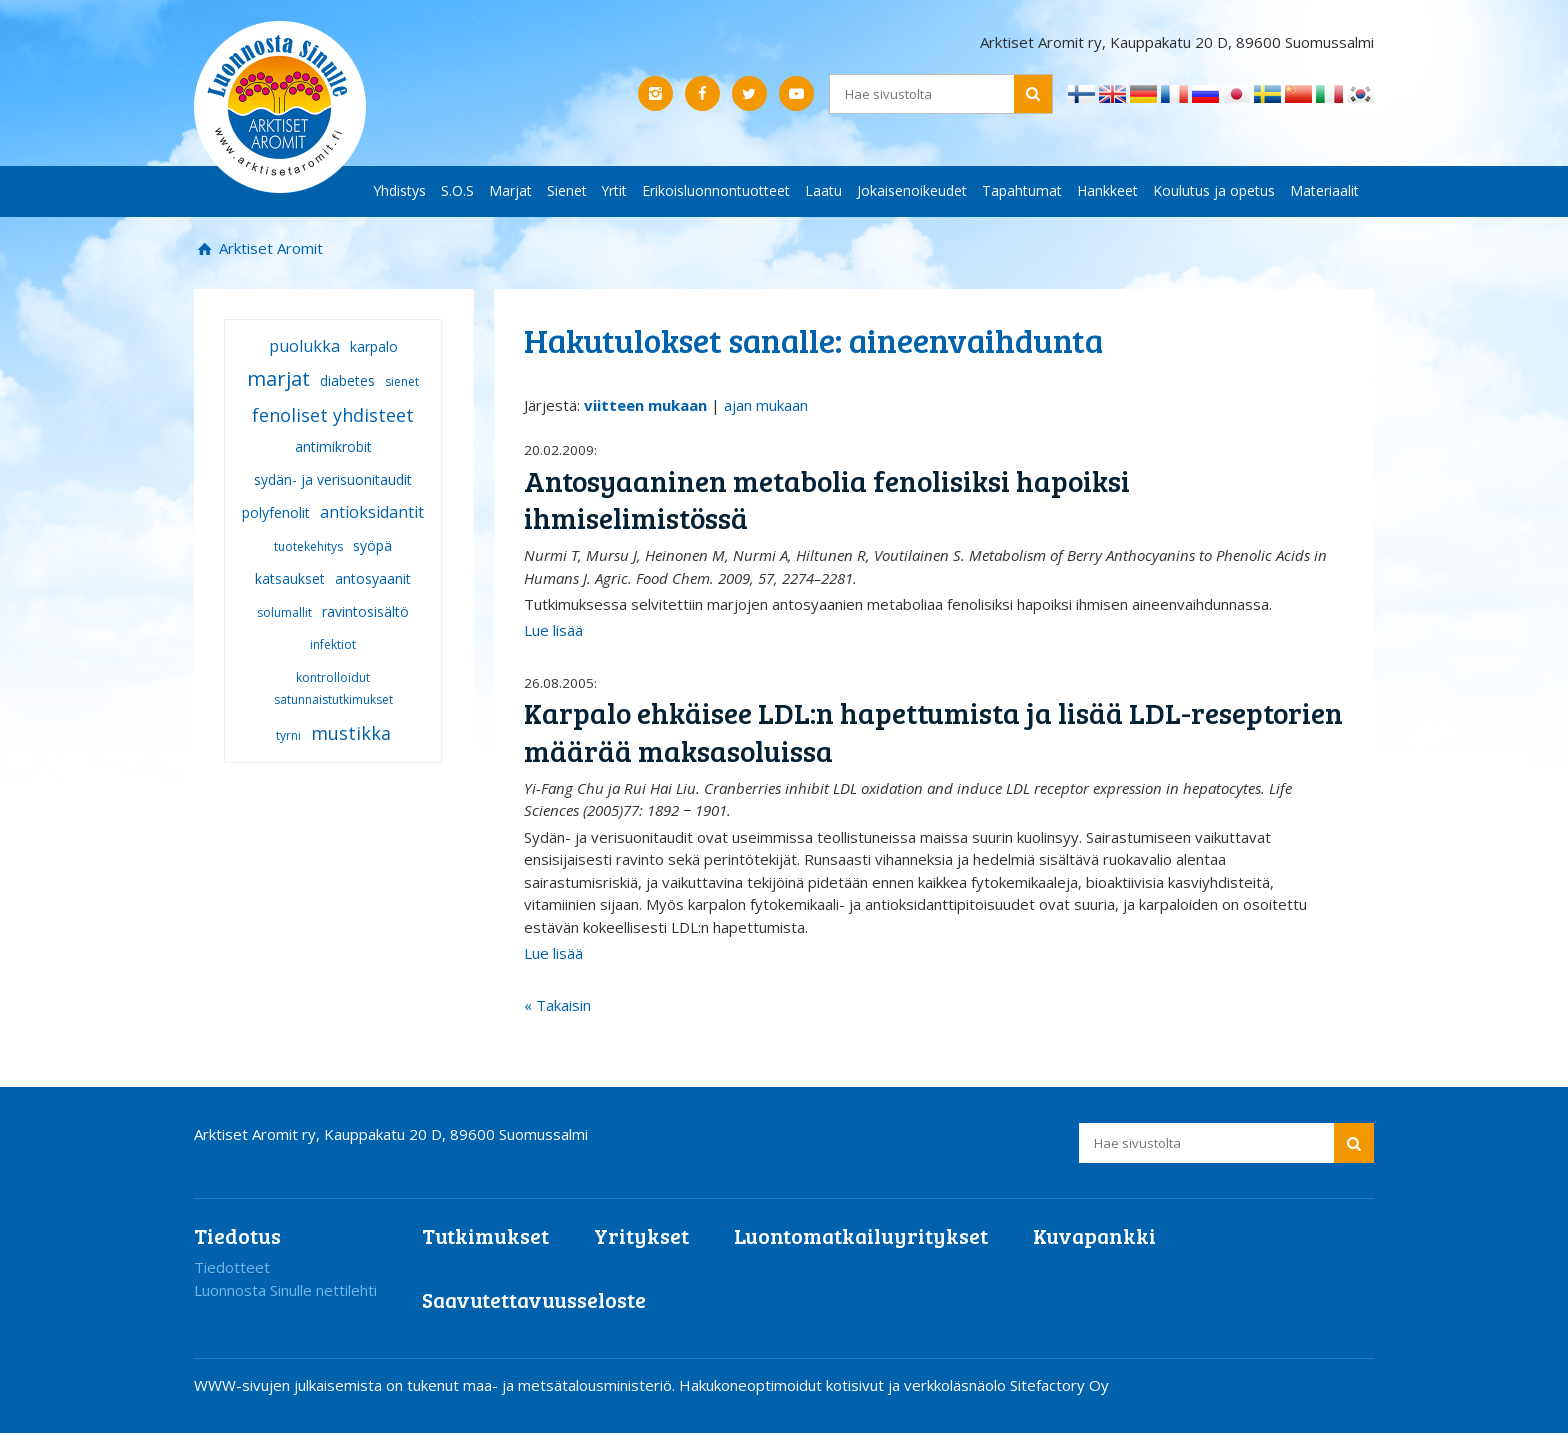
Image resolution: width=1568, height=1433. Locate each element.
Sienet (567, 190)
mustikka (351, 733)
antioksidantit (372, 512)
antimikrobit (333, 446)
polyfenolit (276, 512)
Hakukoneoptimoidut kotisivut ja (789, 1385)
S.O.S (457, 190)
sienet (402, 381)
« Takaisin (557, 1005)
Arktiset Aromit (269, 248)
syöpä (372, 545)
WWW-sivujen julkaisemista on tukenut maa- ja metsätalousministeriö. (436, 1385)
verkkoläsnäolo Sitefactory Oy (1006, 1385)
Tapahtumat (1022, 190)
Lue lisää (553, 630)
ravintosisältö (365, 611)
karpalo (374, 346)
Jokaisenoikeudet (912, 190)
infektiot (333, 644)
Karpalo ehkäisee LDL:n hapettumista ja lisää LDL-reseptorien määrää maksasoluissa (933, 731)
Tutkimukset (485, 1235)
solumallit (284, 612)
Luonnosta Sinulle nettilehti (285, 1290)
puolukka (304, 346)
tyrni (288, 735)
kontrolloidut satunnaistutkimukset (333, 689)
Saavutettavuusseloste (534, 1299)
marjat (278, 378)
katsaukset (290, 578)
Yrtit (614, 190)
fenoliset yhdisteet (333, 415)
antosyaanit (373, 578)
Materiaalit (1324, 190)
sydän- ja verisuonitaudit (333, 479)
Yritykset (641, 1235)
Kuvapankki (1094, 1235)
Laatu (823, 190)
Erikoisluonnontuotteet (716, 190)
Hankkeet (1107, 190)
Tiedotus (237, 1235)
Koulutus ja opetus (1214, 190)
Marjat (510, 190)
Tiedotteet (232, 1267)
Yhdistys (400, 190)
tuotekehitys (308, 546)
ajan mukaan (766, 405)
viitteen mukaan (645, 405)
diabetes (347, 380)
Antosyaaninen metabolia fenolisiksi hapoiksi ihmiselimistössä (827, 499)
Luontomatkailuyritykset (861, 1235)
